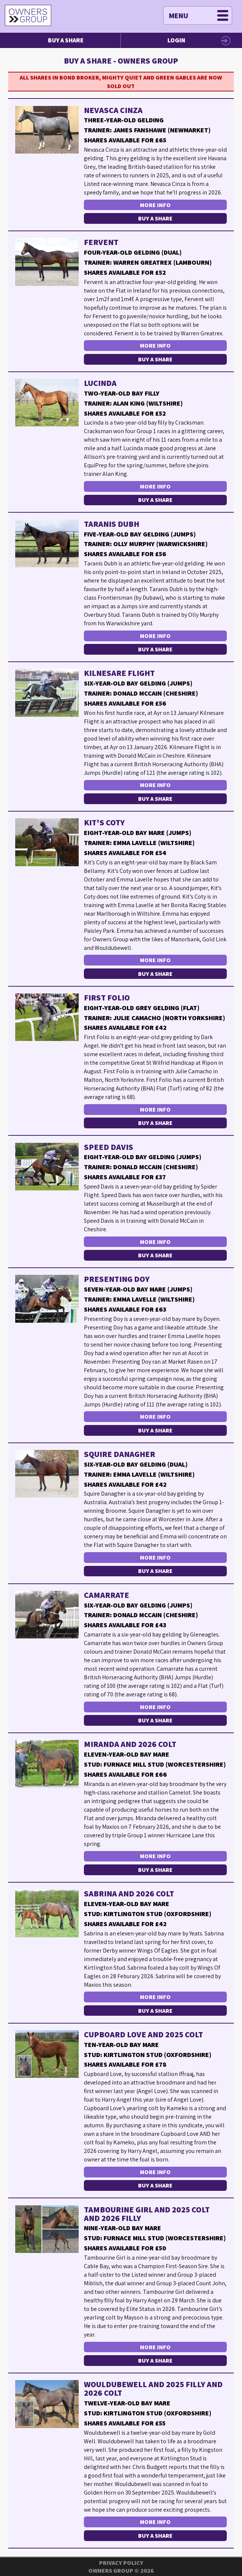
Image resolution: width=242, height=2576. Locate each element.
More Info (155, 205)
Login (176, 40)
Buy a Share (66, 40)
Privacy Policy (121, 2563)
